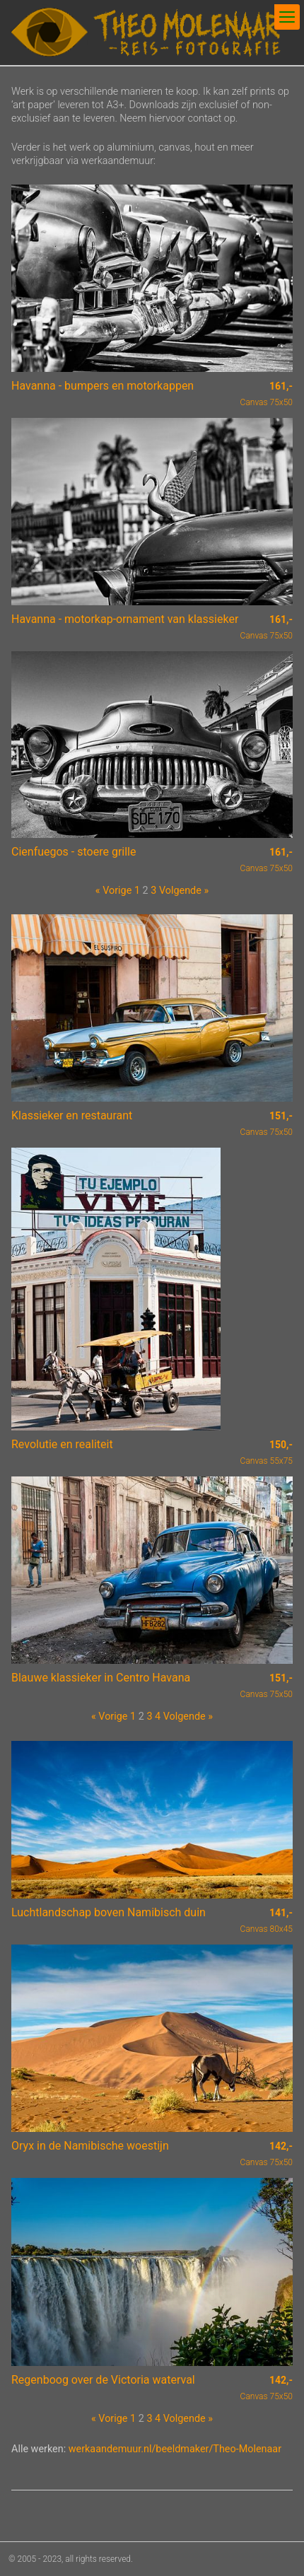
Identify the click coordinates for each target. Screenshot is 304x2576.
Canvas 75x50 (266, 393)
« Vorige (113, 891)
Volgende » (184, 891)
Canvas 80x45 (266, 1920)
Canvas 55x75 (266, 1452)
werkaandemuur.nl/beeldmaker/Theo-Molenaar (175, 2449)
